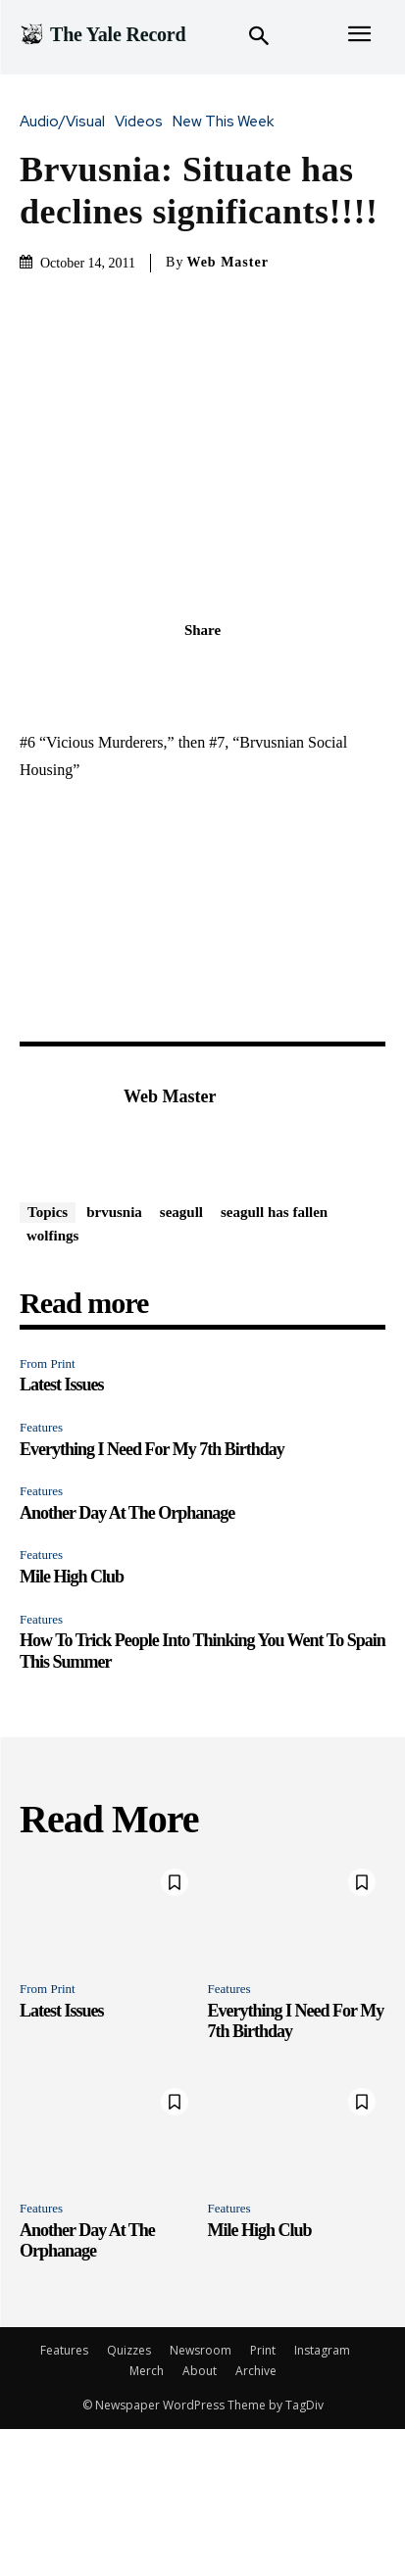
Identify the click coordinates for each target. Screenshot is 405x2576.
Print (263, 2350)
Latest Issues (62, 1384)
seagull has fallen (274, 1212)
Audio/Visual (67, 122)
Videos (144, 122)
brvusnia (114, 1212)
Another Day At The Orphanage (127, 1513)
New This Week (228, 122)
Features (41, 1427)
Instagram (322, 2350)
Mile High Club (72, 1576)
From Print (48, 1363)
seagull (181, 1212)
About (199, 2370)
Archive (256, 2370)
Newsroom (200, 2350)
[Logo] (102, 34)
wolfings (52, 1235)
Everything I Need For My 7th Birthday (152, 1449)
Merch (146, 2370)
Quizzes (129, 2350)
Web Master (227, 262)
